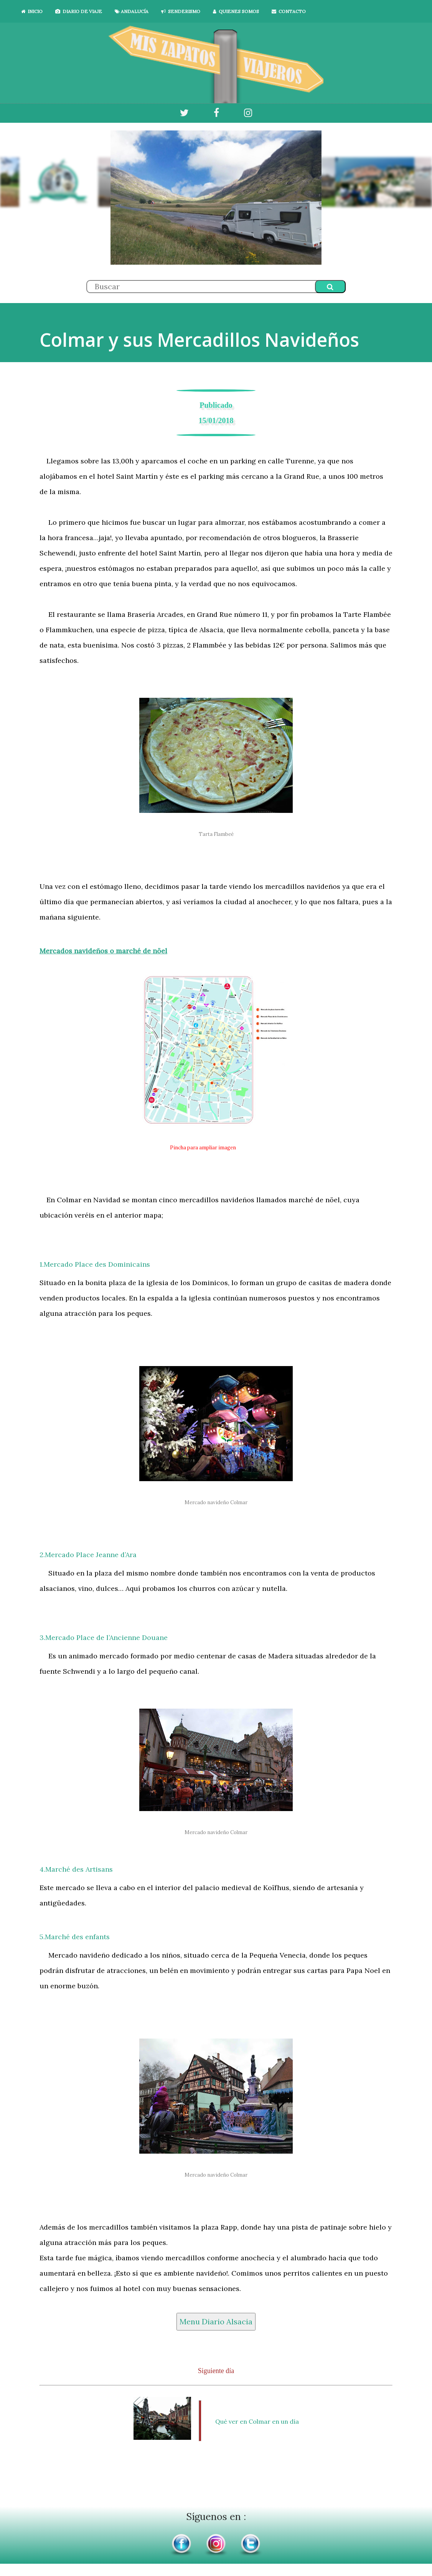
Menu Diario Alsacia (216, 2321)
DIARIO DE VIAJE (78, 11)
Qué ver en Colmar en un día (254, 2421)
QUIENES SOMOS (236, 11)
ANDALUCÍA (131, 11)
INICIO (32, 11)
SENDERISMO (180, 11)
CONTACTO (289, 11)
